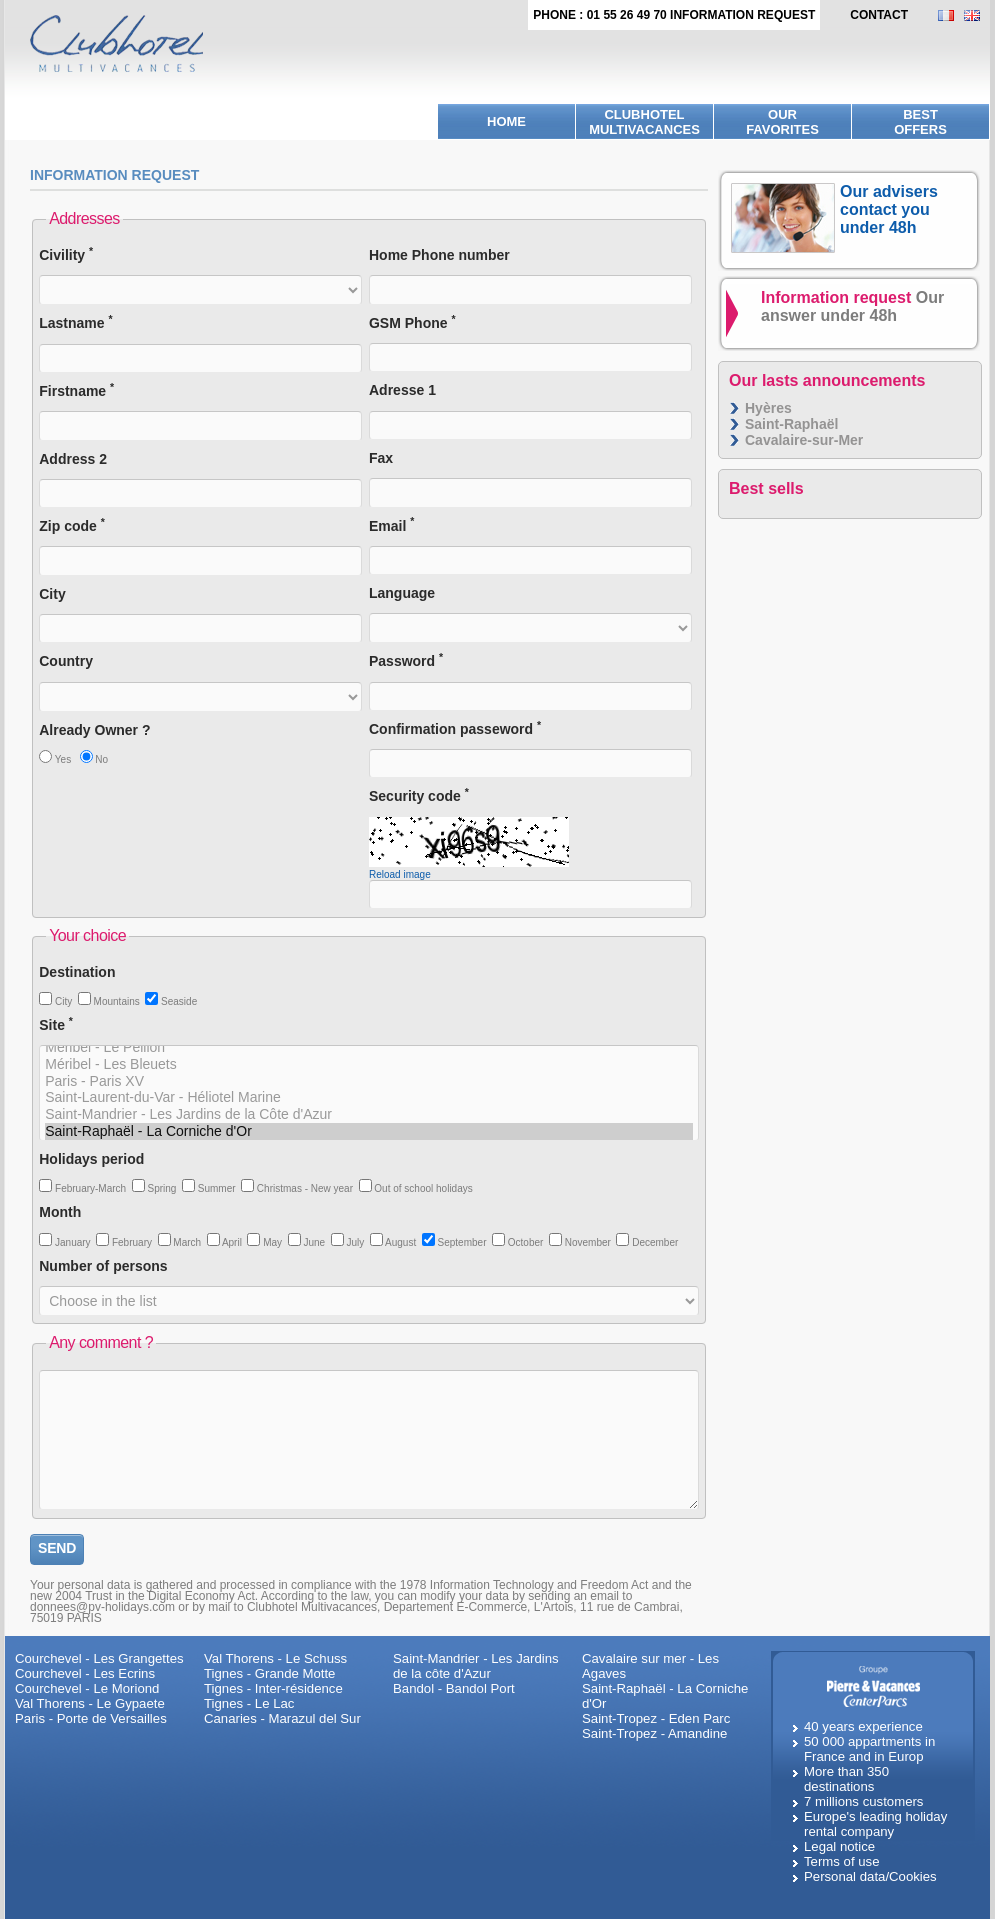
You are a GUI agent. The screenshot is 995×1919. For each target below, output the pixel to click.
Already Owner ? (94, 730)
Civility (66, 254)
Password (406, 660)
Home (506, 121)
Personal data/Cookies (870, 1876)
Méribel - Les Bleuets (369, 1064)
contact (879, 15)
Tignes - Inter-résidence (273, 1688)
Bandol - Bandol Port (454, 1688)
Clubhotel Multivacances (644, 122)
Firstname (76, 390)
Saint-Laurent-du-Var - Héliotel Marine (369, 1097)
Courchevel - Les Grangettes (99, 1658)
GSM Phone (412, 322)
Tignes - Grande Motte (269, 1673)
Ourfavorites (782, 122)
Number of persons (103, 1266)
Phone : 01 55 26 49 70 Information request (674, 15)
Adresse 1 (402, 390)
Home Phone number (439, 255)
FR (951, 15)
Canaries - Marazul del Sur (282, 1718)
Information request (852, 306)
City (52, 594)
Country (66, 661)
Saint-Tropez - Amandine (654, 1733)
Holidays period (91, 1159)
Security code (419, 795)
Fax (381, 458)
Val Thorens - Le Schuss (275, 1658)
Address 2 (73, 459)
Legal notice (839, 1846)
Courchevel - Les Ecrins (85, 1673)
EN (977, 15)
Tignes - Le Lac (249, 1703)
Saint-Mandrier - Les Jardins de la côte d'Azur (476, 1666)
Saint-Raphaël (791, 424)
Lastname (75, 322)
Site (56, 1024)
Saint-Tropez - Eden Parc (656, 1718)
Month (60, 1212)
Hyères (768, 408)
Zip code (72, 525)
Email (391, 525)
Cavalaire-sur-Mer (804, 440)
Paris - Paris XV (369, 1081)
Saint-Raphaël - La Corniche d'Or (369, 1131)
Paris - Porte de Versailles (91, 1718)
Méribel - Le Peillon (369, 1047)
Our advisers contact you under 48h (889, 209)
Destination (77, 972)
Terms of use (842, 1861)
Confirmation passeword (455, 728)
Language (402, 593)
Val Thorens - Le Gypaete (90, 1703)
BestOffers (920, 122)
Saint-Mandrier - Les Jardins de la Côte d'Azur (369, 1114)
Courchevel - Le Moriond (87, 1688)
